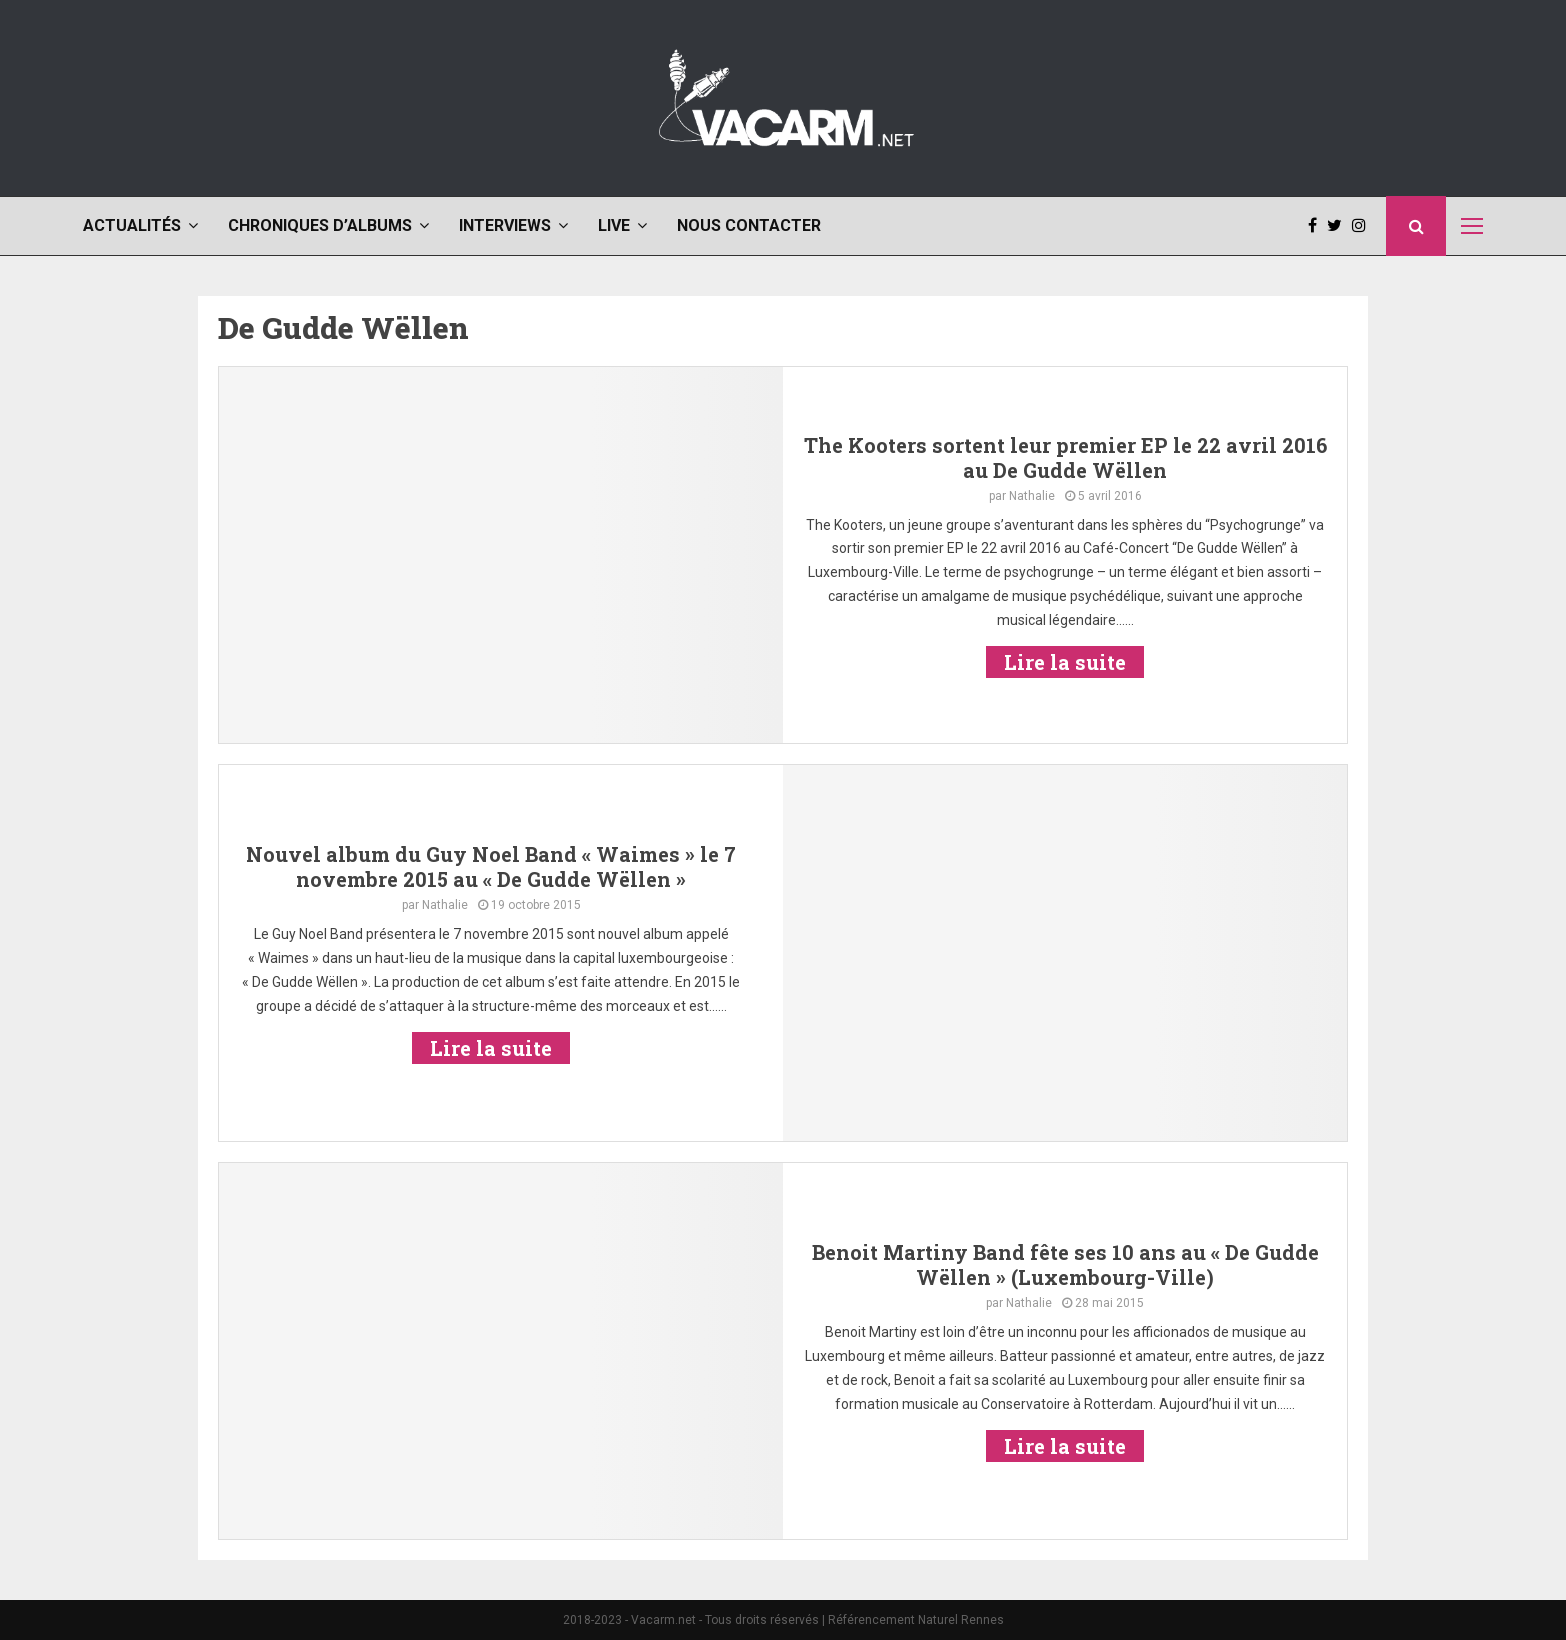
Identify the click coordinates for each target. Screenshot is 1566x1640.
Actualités (132, 225)
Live (614, 225)
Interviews (505, 225)
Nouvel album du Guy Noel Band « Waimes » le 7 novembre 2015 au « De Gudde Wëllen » (491, 866)
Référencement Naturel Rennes (916, 1620)
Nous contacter (749, 225)
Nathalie (1032, 496)
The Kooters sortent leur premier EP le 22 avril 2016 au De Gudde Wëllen (1065, 457)
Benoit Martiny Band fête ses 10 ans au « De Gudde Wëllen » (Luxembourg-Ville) (1065, 1264)
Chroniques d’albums (320, 225)
